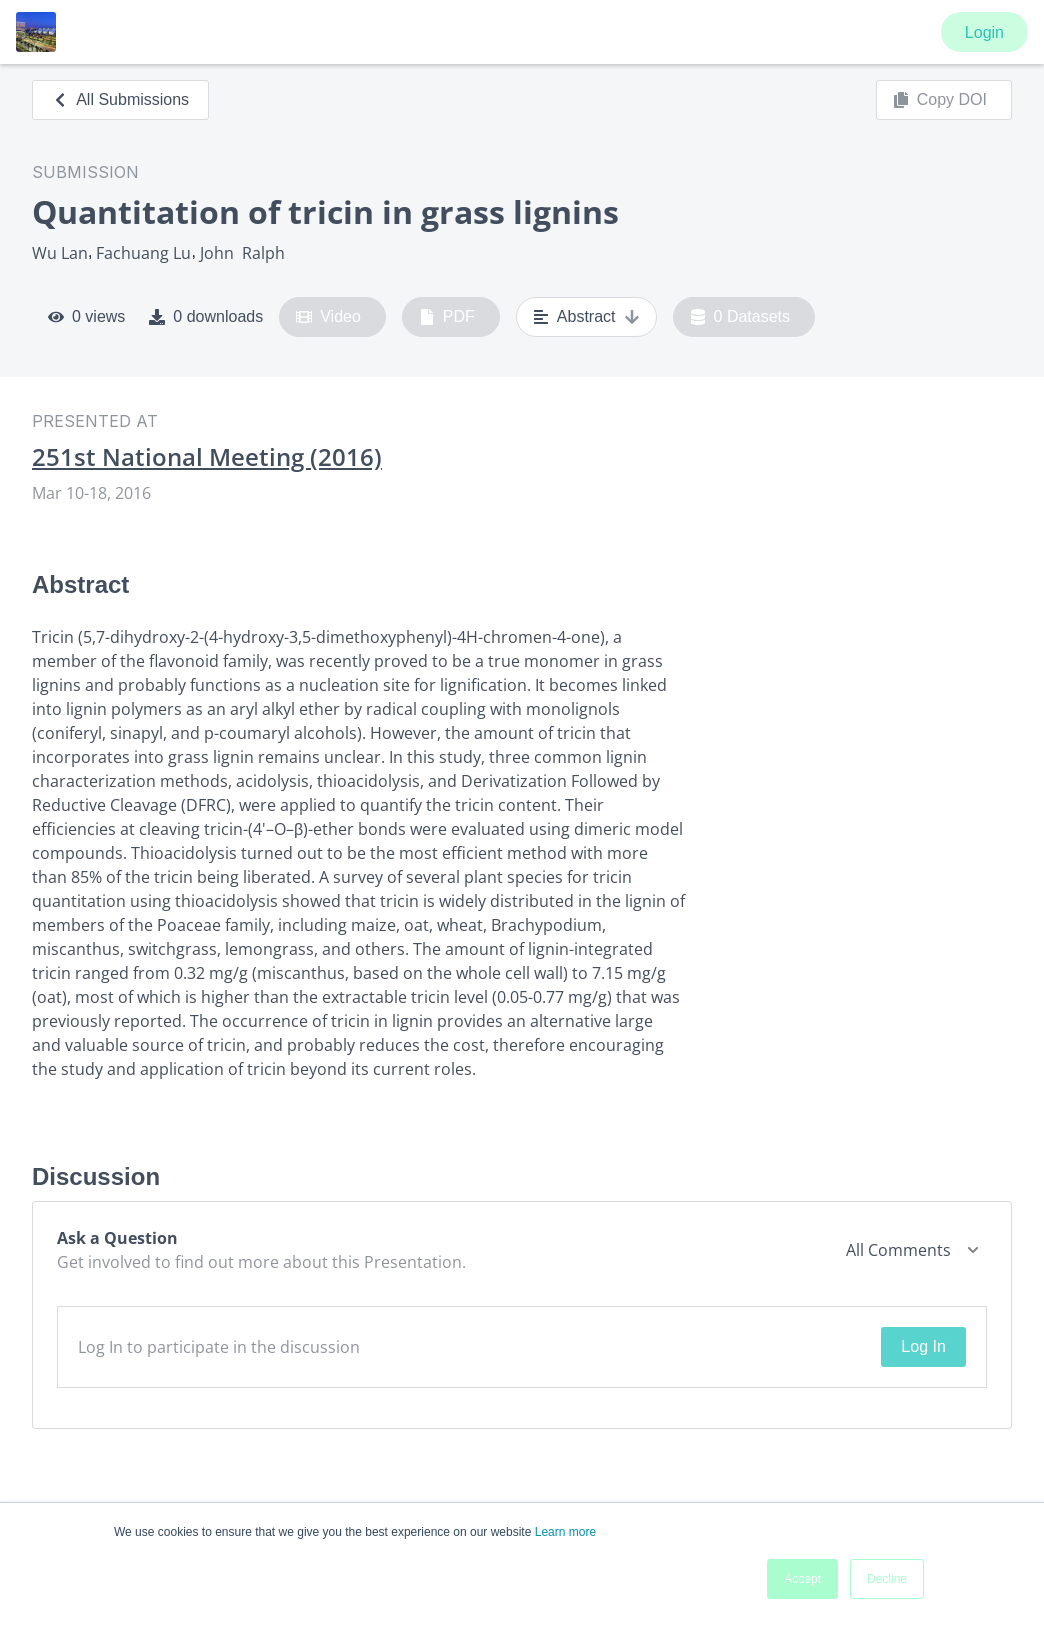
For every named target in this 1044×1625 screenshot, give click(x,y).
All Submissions (120, 99)
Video (328, 317)
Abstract (586, 317)
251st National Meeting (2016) (207, 457)
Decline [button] (887, 1579)
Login (984, 32)
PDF (447, 317)
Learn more (565, 1532)
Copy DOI (940, 100)
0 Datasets (740, 317)
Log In (923, 1346)
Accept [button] (802, 1579)
